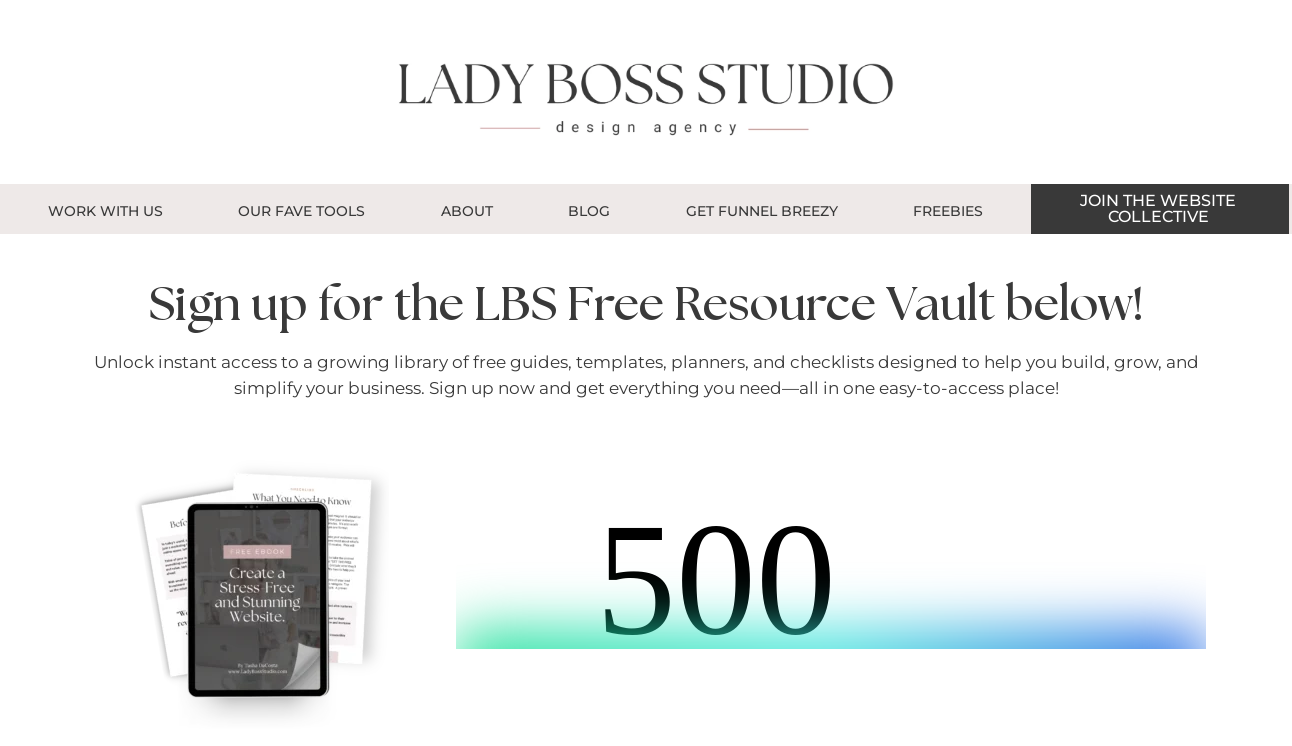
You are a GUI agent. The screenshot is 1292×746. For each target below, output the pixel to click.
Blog (589, 211)
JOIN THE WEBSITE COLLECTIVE (1158, 208)
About (467, 211)
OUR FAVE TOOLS (301, 211)
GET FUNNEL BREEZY (762, 211)
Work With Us (105, 211)
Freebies (948, 211)
